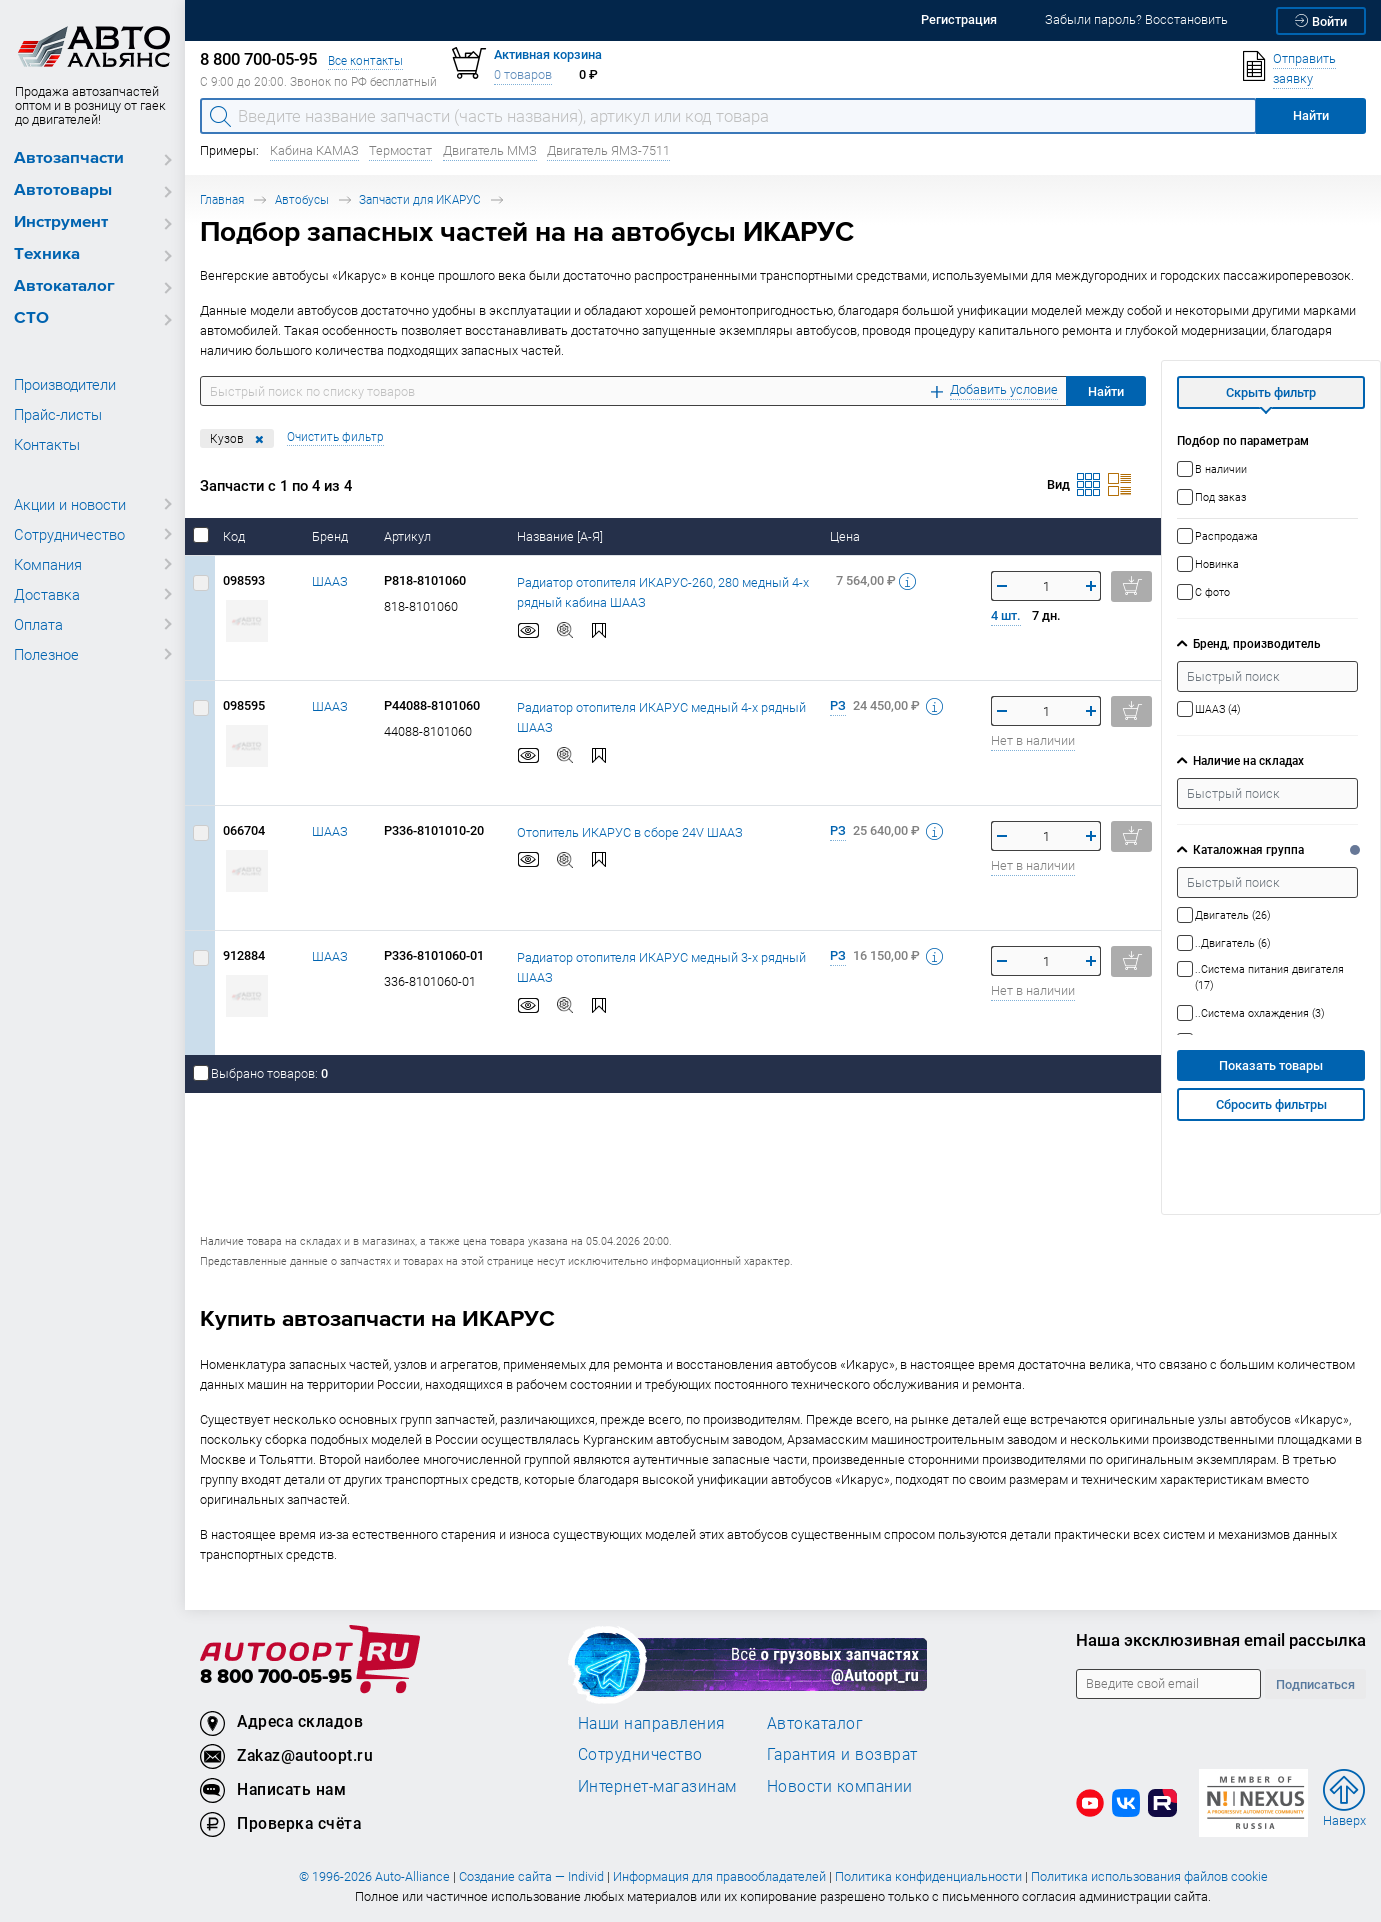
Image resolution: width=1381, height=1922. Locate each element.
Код (235, 536)
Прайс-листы (58, 414)
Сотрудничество (69, 534)
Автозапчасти (69, 158)
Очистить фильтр (335, 436)
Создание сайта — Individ (531, 1876)
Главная (222, 199)
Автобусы (302, 199)
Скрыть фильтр (1271, 392)
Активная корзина (548, 54)
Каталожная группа (1248, 849)
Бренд (331, 536)
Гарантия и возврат (842, 1754)
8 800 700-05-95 (276, 1677)
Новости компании (840, 1786)
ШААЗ (330, 581)
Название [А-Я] (561, 536)
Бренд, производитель (1256, 643)
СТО (31, 318)
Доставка (47, 594)
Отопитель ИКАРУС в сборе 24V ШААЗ (630, 831)
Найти (1106, 391)
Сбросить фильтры (1271, 1104)
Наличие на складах (1248, 760)
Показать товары (1271, 1065)
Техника (47, 254)
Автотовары (63, 190)
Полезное (46, 654)
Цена (846, 536)
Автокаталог (64, 286)
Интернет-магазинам (657, 1786)
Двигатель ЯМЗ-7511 (608, 150)
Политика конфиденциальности (928, 1876)
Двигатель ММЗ (490, 150)
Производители (65, 384)
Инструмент (61, 222)
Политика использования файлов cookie (1149, 1876)
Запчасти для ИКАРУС (420, 199)
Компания (48, 564)
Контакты (47, 444)
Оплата (38, 624)
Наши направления (652, 1723)
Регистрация (959, 19)
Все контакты (365, 60)
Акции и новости (70, 504)
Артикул (409, 536)
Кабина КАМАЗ (314, 150)
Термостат (400, 150)
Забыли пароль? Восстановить (1136, 19)
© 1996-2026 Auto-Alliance (374, 1876)
